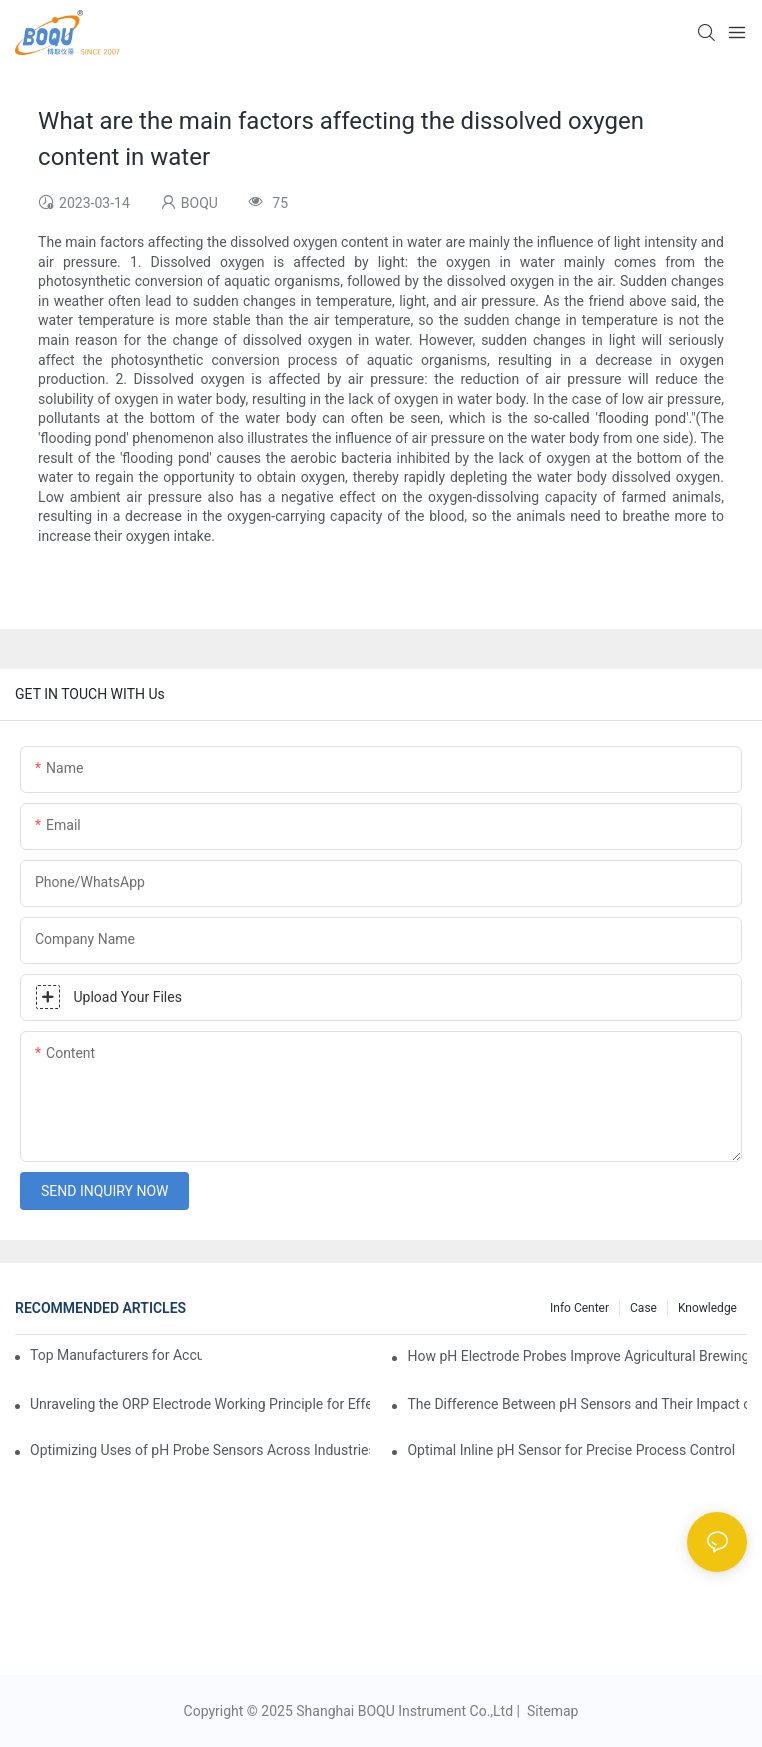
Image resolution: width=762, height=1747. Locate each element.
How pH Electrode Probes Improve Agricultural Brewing (577, 1356)
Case (643, 1308)
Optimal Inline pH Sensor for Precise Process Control (571, 1450)
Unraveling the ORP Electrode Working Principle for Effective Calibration (200, 1404)
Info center (579, 1308)
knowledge (707, 1308)
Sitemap (550, 1711)
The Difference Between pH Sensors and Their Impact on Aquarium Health (577, 1404)
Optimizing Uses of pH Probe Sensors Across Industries (200, 1450)
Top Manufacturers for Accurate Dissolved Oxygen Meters (116, 1355)
